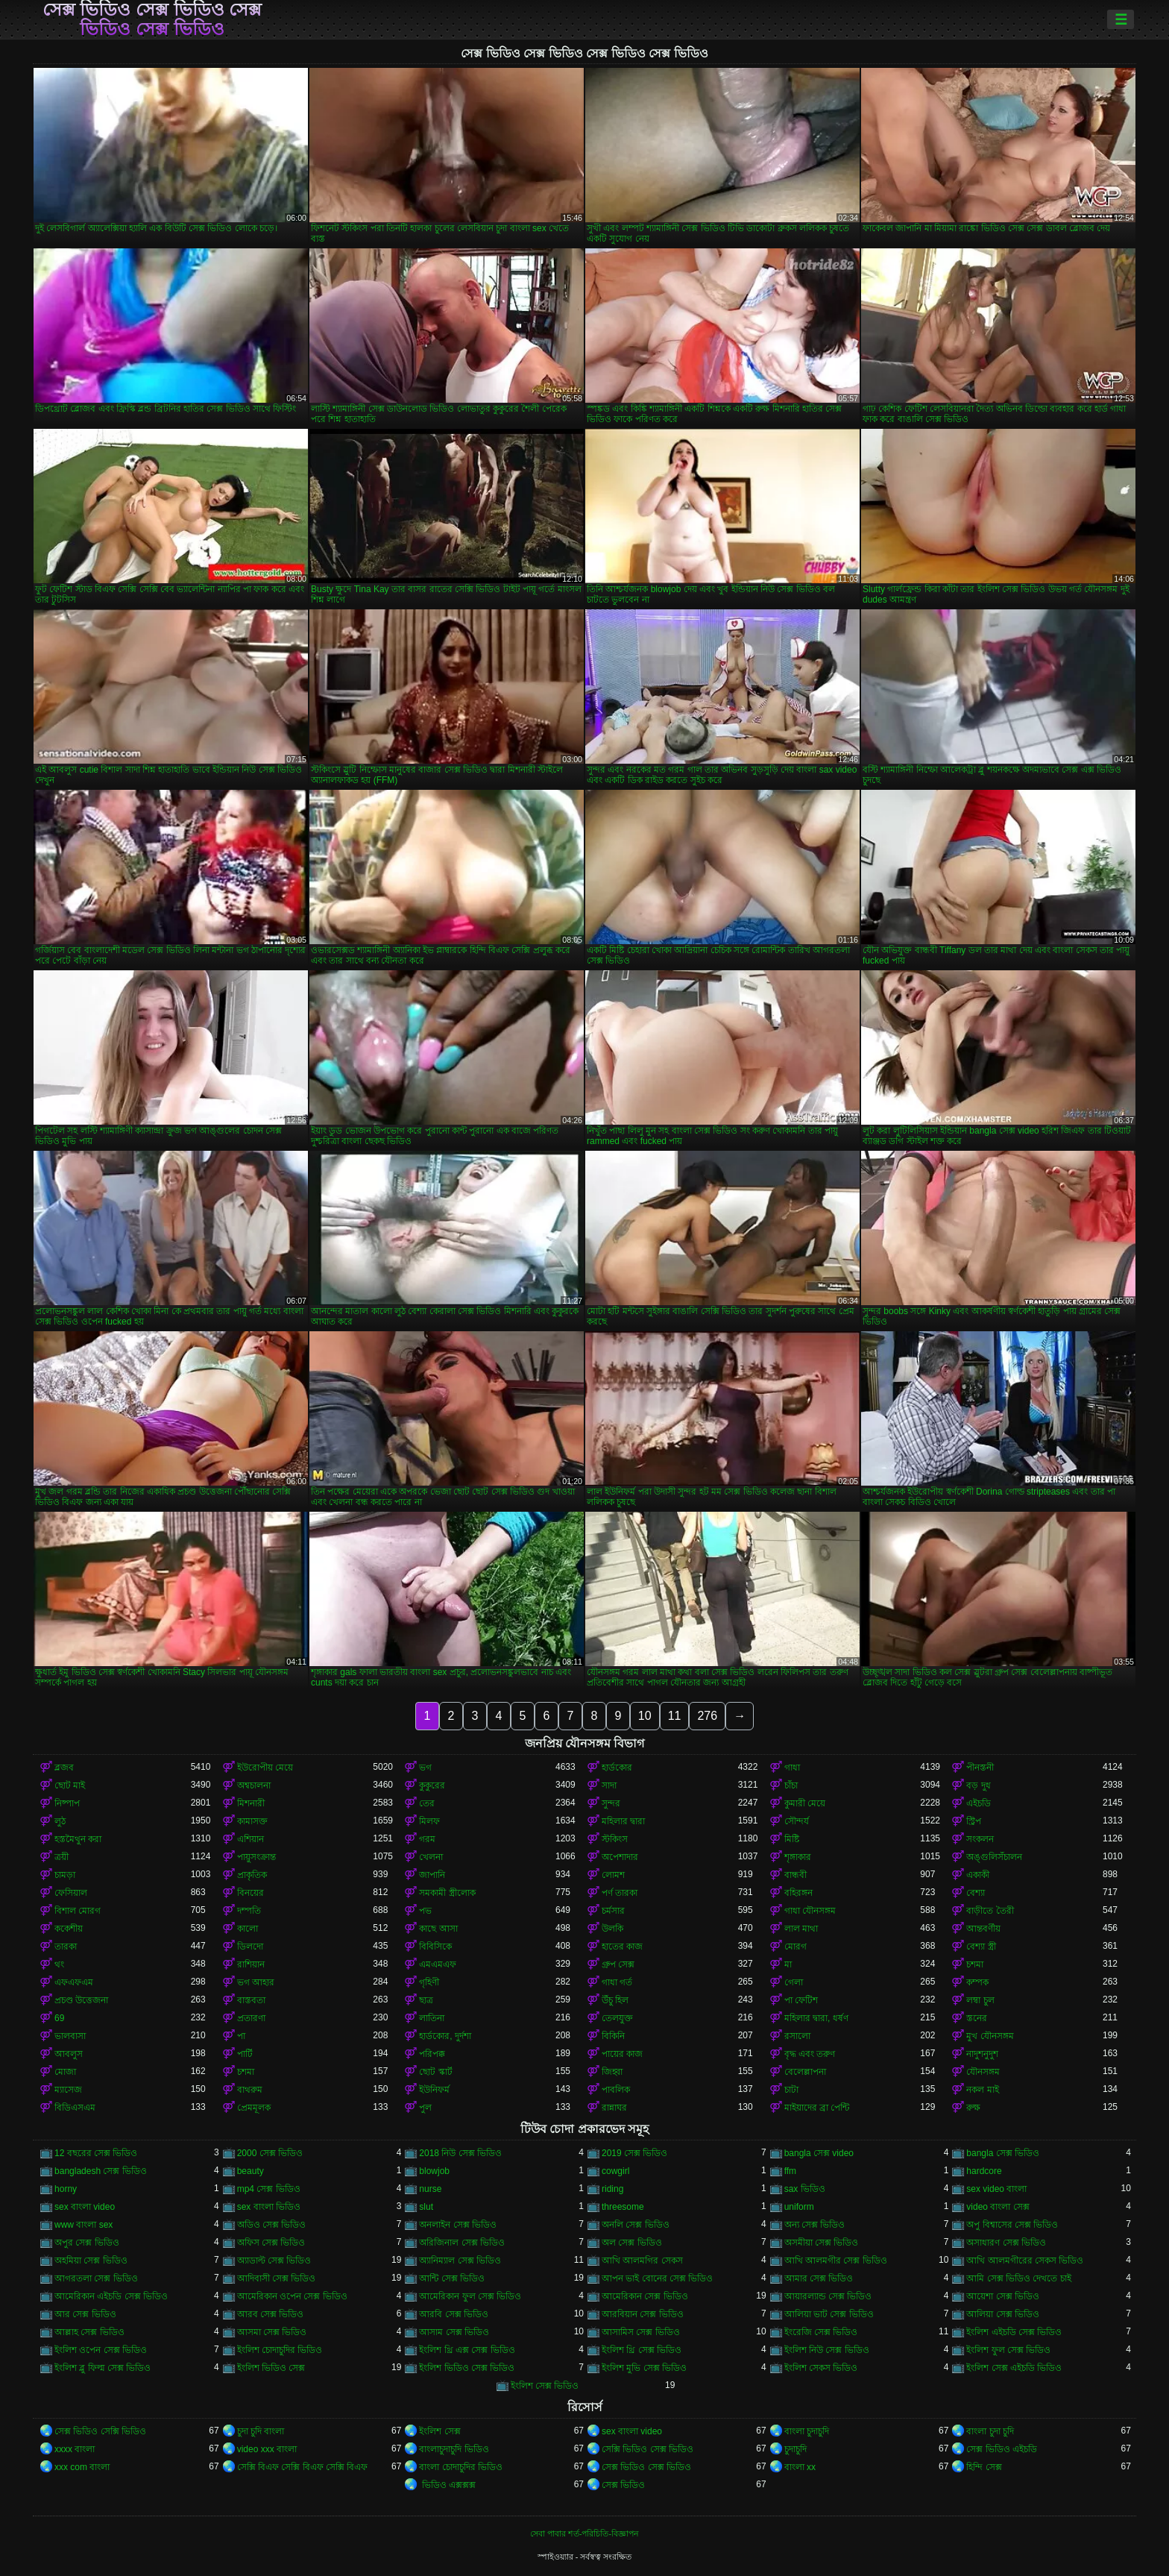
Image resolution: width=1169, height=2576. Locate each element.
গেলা (793, 1982)
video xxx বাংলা (267, 2449)
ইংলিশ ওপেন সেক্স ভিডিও (100, 2350)
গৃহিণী (429, 1982)
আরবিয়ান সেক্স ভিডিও (643, 2314)
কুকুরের (432, 1785)
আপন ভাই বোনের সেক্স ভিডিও (657, 2278)
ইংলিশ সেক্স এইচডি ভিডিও (1014, 2368)
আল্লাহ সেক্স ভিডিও (89, 2332)
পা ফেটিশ (801, 2000)
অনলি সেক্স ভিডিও (635, 2225)
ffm (790, 2171)
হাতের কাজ (622, 1946)
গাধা (792, 1767)
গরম (427, 1839)
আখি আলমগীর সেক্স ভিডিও (835, 2260)
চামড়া (64, 1875)
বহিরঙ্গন (798, 1893)
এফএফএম (73, 1982)
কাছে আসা (438, 1928)
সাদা (609, 1785)
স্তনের (976, 2018)
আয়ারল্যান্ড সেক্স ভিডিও (828, 2296)
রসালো (797, 2036)
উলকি (612, 1928)
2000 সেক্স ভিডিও (270, 2153)
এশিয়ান (250, 1839)
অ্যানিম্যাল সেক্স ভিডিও (460, 2260)
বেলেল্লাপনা (805, 2072)
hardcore (983, 2171)
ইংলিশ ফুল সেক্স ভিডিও (1008, 2350)
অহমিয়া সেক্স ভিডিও (90, 2260)
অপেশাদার (620, 1857)
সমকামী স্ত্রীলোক (447, 1893)
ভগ (425, 1767)
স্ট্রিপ (973, 1821)
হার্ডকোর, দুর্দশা (445, 2036)
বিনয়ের (250, 1893)
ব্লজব (64, 1767)
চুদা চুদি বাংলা (261, 2431)
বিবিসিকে (435, 1946)
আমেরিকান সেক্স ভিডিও (645, 2296)
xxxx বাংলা (74, 2449)
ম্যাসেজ (68, 2090)
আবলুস (68, 2054)
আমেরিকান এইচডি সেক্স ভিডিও (111, 2296)
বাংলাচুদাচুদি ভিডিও (453, 2449)
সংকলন (980, 1839)
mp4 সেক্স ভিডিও (268, 2189)
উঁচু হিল (615, 2000)
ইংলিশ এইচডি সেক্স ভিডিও (1014, 2332)
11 (674, 1715)
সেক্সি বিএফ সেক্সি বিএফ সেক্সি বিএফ (302, 2467)
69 (59, 2018)
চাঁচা (791, 1785)
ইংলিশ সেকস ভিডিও (821, 2368)
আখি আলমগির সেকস (642, 2260)
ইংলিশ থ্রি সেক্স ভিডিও (641, 2350)
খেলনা (431, 1857)
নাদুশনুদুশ (982, 2054)
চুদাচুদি (795, 2449)
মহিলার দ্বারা (623, 1821)
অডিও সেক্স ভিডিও (271, 2225)
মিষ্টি (791, 1839)
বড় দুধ (978, 1785)
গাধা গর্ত (617, 1982)
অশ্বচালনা (254, 1785)
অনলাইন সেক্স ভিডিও (458, 2225)
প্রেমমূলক (254, 2107)
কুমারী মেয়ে (804, 1803)
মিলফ (429, 1821)
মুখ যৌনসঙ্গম (989, 2036)
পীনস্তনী (980, 1767)
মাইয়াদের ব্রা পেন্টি (817, 2107)
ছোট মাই (69, 1785)
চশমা (974, 1964)
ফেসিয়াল (70, 1893)
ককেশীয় (68, 1928)
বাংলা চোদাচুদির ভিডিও (460, 2467)
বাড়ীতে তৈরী (989, 1911)
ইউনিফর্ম (434, 2090)
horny (65, 2189)
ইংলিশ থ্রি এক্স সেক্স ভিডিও (466, 2350)
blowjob (434, 2171)
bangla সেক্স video (819, 2153)
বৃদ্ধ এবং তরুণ (810, 2054)
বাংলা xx (800, 2467)
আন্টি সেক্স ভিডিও (452, 2278)
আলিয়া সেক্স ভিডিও (1002, 2314)
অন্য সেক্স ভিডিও (814, 2225)
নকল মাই (982, 2090)
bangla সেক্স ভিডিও (1002, 2153)
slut (426, 2207)
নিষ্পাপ (67, 1803)
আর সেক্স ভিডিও (85, 2314)
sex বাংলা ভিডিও (268, 2207)
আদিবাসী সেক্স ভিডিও (276, 2278)
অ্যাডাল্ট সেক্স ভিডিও (274, 2260)
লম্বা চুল (980, 2000)
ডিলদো (250, 1946)
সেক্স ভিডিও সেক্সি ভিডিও (100, 2431)
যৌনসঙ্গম (983, 2072)
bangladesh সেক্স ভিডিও (100, 2171)
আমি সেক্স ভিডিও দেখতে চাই (1018, 2278)
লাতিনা (431, 2018)
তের (427, 1803)
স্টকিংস (615, 1839)
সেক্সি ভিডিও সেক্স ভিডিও (647, 2449)
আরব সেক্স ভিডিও (270, 2314)
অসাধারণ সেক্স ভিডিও (1006, 2242)
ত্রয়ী (61, 1857)
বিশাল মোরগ (77, 1911)
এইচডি (978, 1803)
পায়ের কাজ (622, 2054)
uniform (799, 2207)
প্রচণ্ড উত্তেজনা (81, 2000)
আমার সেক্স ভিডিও (819, 2278)
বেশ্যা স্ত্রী (980, 1946)
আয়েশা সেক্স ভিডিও (1002, 2296)
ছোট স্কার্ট (435, 2072)
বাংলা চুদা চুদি (990, 2431)
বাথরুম (249, 2090)
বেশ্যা (975, 1893)
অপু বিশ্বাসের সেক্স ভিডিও (1012, 2225)
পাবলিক (616, 2090)
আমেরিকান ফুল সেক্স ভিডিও (470, 2296)
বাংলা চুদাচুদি (806, 2431)
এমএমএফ (437, 1964)
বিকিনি (613, 2036)
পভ (425, 1911)
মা (788, 1964)
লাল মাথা (801, 1928)
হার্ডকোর (617, 1767)
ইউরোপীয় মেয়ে (265, 1767)
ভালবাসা (70, 2036)
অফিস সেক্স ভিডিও (271, 2242)
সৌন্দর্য (796, 1821)
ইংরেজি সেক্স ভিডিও (821, 2332)
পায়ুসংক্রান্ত (256, 1857)
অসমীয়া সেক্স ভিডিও (821, 2242)
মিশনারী (251, 1803)
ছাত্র (426, 2000)
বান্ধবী (795, 1875)
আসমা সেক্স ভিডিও (272, 2332)
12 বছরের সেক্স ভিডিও (95, 2153)
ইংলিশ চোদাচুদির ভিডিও (280, 2350)
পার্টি (245, 2054)
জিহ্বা (612, 2072)
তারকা (65, 1946)
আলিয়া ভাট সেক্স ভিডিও (829, 2314)
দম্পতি (249, 1911)
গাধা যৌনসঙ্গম (810, 1911)
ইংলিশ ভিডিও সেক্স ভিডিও (466, 2368)
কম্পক (977, 1982)
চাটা (791, 2090)
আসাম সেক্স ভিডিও (454, 2332)
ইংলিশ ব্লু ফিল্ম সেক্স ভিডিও (102, 2368)
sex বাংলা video (84, 2207)
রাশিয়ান (251, 1964)
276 (707, 1715)
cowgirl (615, 2171)
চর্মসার (613, 1911)
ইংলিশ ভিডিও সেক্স (271, 2368)
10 (645, 1715)
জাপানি (432, 1875)
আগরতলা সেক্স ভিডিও (96, 2278)
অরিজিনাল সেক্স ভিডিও (462, 2242)
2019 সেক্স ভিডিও (634, 2153)
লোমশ (613, 1875)
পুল (425, 2107)
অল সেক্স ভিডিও (632, 2242)
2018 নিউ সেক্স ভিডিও (460, 2153)
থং (59, 1964)
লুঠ (60, 1821)
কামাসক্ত (252, 1821)
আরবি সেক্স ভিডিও (453, 2314)
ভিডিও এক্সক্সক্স (447, 2485)
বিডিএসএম (74, 2107)
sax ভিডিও (804, 2189)
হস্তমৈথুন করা (77, 1839)
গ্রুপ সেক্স (618, 1964)
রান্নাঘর (614, 2107)
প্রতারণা (251, 2018)
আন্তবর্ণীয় (983, 1928)
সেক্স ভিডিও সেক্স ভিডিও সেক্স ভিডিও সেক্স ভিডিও (152, 19)
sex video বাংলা (996, 2189)
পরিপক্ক (432, 2054)
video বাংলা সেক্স (997, 2207)
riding (612, 2189)
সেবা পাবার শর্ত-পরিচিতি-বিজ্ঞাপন (584, 2533)
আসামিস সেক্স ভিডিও (641, 2332)
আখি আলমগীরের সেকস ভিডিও (1024, 2260)
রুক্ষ (973, 2107)
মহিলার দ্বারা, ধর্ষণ (816, 2018)
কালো (247, 1928)
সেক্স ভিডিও (623, 2485)
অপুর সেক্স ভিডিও (86, 2242)
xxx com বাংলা (82, 2467)
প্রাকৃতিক (252, 1875)
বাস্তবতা (251, 2000)
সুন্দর (611, 1803)
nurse (430, 2189)
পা (241, 2036)
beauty (250, 2171)
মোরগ (795, 1946)
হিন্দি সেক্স (983, 2467)
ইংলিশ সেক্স (439, 2431)
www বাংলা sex (83, 2225)
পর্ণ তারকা (619, 1893)
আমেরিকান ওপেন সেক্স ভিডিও (292, 2296)
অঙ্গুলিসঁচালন (994, 1857)
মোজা (65, 2072)
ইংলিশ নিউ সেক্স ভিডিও (826, 2350)
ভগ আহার (255, 1982)
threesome (623, 2207)
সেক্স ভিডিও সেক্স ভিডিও (646, 2467)
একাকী (977, 1875)
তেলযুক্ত (617, 2018)
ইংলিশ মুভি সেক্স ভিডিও (644, 2368)
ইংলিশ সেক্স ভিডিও (545, 2386)
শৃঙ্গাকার (797, 1857)
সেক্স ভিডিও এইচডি (1001, 2449)
